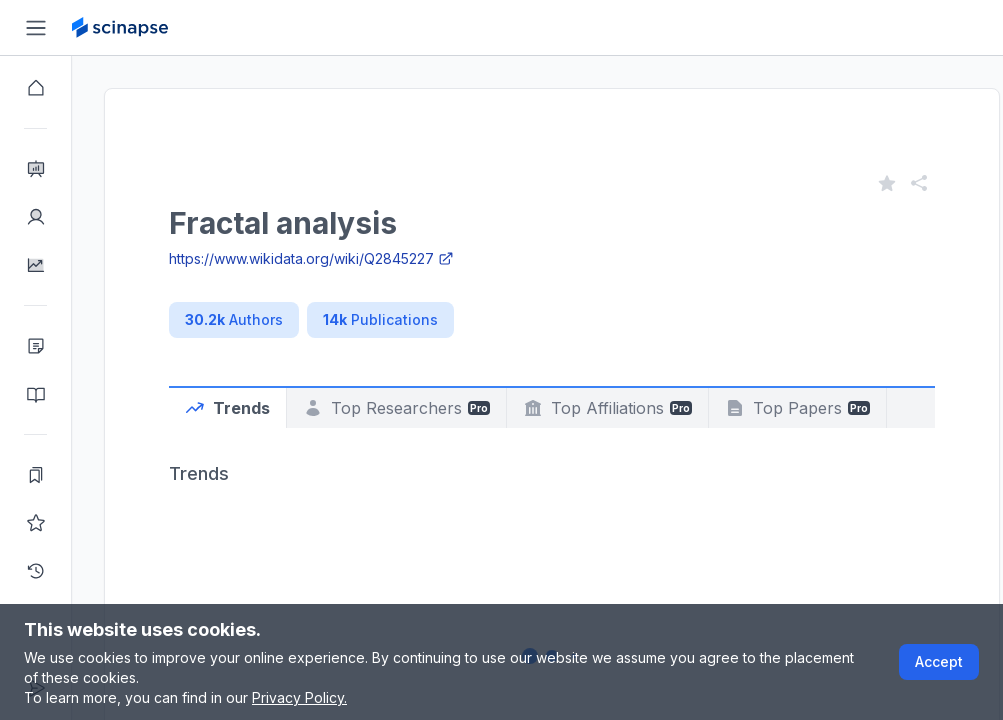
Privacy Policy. (299, 697)
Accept (939, 661)
